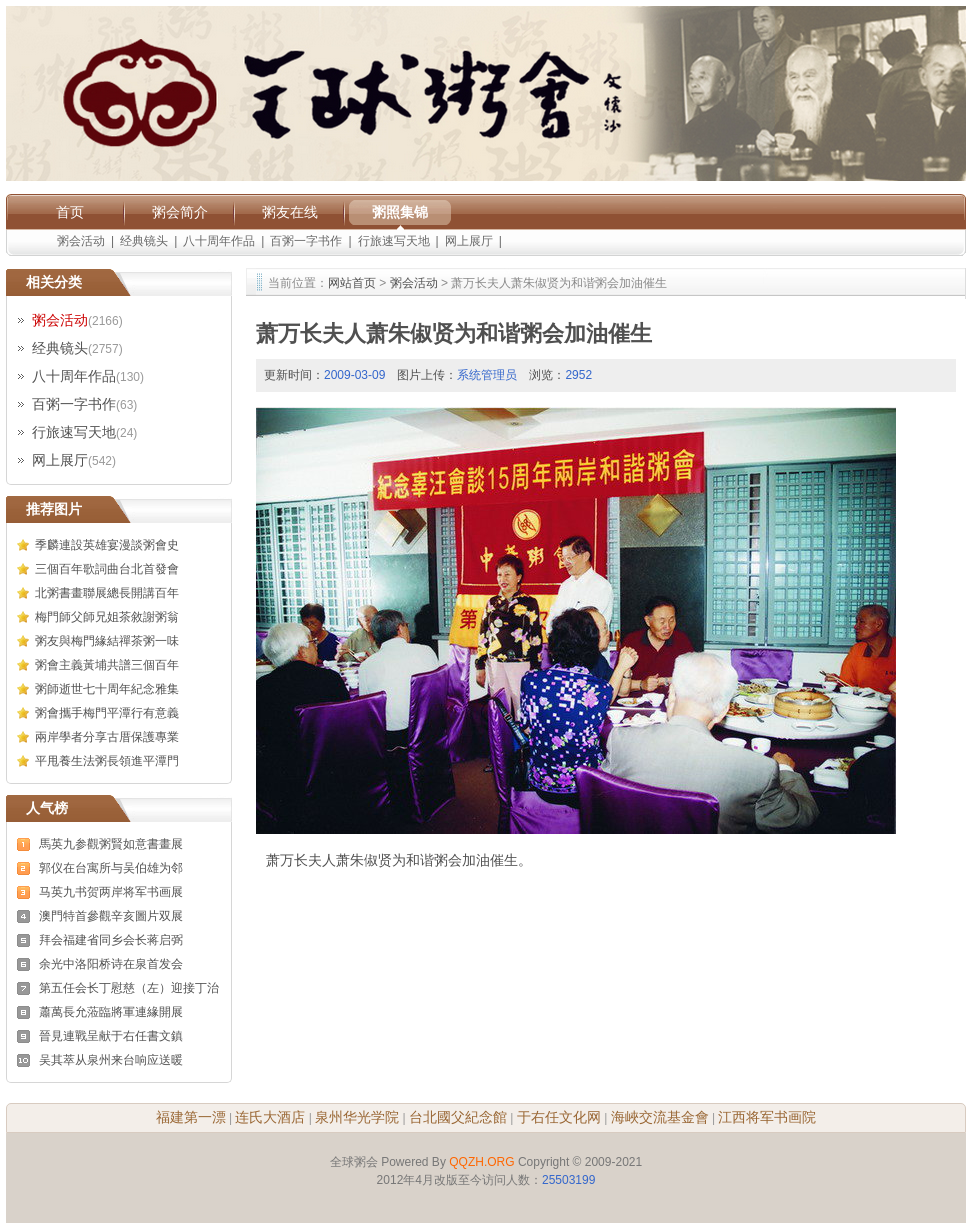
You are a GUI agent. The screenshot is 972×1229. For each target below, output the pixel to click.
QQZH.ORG (481, 1162)
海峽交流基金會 (660, 1117)
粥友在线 (290, 212)
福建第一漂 (191, 1117)
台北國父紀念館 (458, 1117)
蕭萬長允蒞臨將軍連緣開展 (111, 1012)
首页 (70, 212)
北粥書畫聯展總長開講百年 (107, 593)
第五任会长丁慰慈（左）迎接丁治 (129, 988)
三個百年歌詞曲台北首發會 (107, 569)
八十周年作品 (219, 241)
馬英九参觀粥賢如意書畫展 (111, 844)
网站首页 (352, 283)
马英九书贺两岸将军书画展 (111, 892)
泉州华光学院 (357, 1117)
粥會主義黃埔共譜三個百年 (107, 665)
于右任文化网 (559, 1117)
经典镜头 (144, 241)
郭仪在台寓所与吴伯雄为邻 (111, 868)
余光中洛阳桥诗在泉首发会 (111, 964)
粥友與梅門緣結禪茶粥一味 (107, 641)
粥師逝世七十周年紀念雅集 (107, 689)
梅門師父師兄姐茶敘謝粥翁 (107, 617)
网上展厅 (469, 241)
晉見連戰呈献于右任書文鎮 (111, 1036)
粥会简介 (180, 212)
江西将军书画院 (767, 1117)
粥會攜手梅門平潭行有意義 (107, 713)
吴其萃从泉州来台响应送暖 (111, 1060)
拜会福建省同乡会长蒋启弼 (111, 940)
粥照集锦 (400, 212)
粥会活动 (81, 241)
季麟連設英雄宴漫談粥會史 (107, 545)
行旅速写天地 (394, 241)
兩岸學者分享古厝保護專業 (107, 737)
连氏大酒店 (270, 1117)
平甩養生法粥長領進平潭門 (107, 761)
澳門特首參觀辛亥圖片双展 (111, 916)
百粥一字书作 (306, 241)
